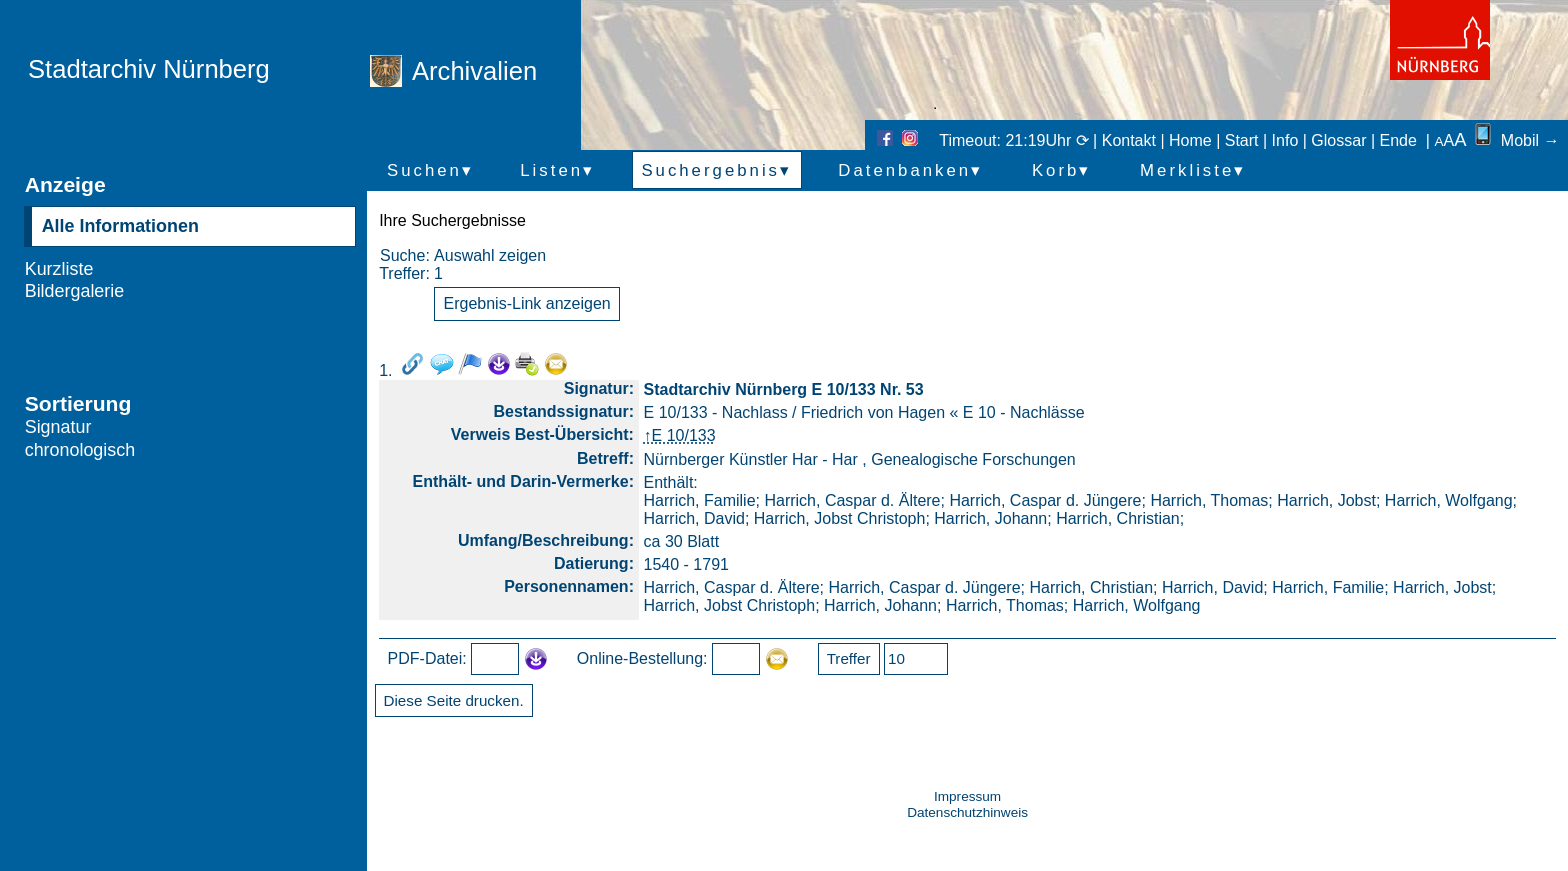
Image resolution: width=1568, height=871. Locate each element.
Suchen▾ (430, 170)
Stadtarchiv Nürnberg (149, 69)
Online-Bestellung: (642, 658)
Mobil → (1515, 140)
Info (1285, 140)
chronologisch (80, 450)
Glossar (1338, 140)
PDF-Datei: (427, 658)
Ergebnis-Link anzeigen (527, 303)
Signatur (58, 427)
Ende (1398, 140)
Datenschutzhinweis (967, 812)
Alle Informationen (120, 226)
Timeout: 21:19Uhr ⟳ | (1020, 140)
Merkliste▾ (1193, 170)
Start (1242, 140)
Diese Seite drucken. (454, 700)
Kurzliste (59, 269)
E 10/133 (684, 435)
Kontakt (1129, 140)
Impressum (967, 796)
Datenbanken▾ (910, 170)
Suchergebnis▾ (716, 170)
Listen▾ (557, 170)
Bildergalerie (75, 291)
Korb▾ (1061, 170)
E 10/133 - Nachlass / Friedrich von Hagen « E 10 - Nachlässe (864, 412)
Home (1190, 140)
